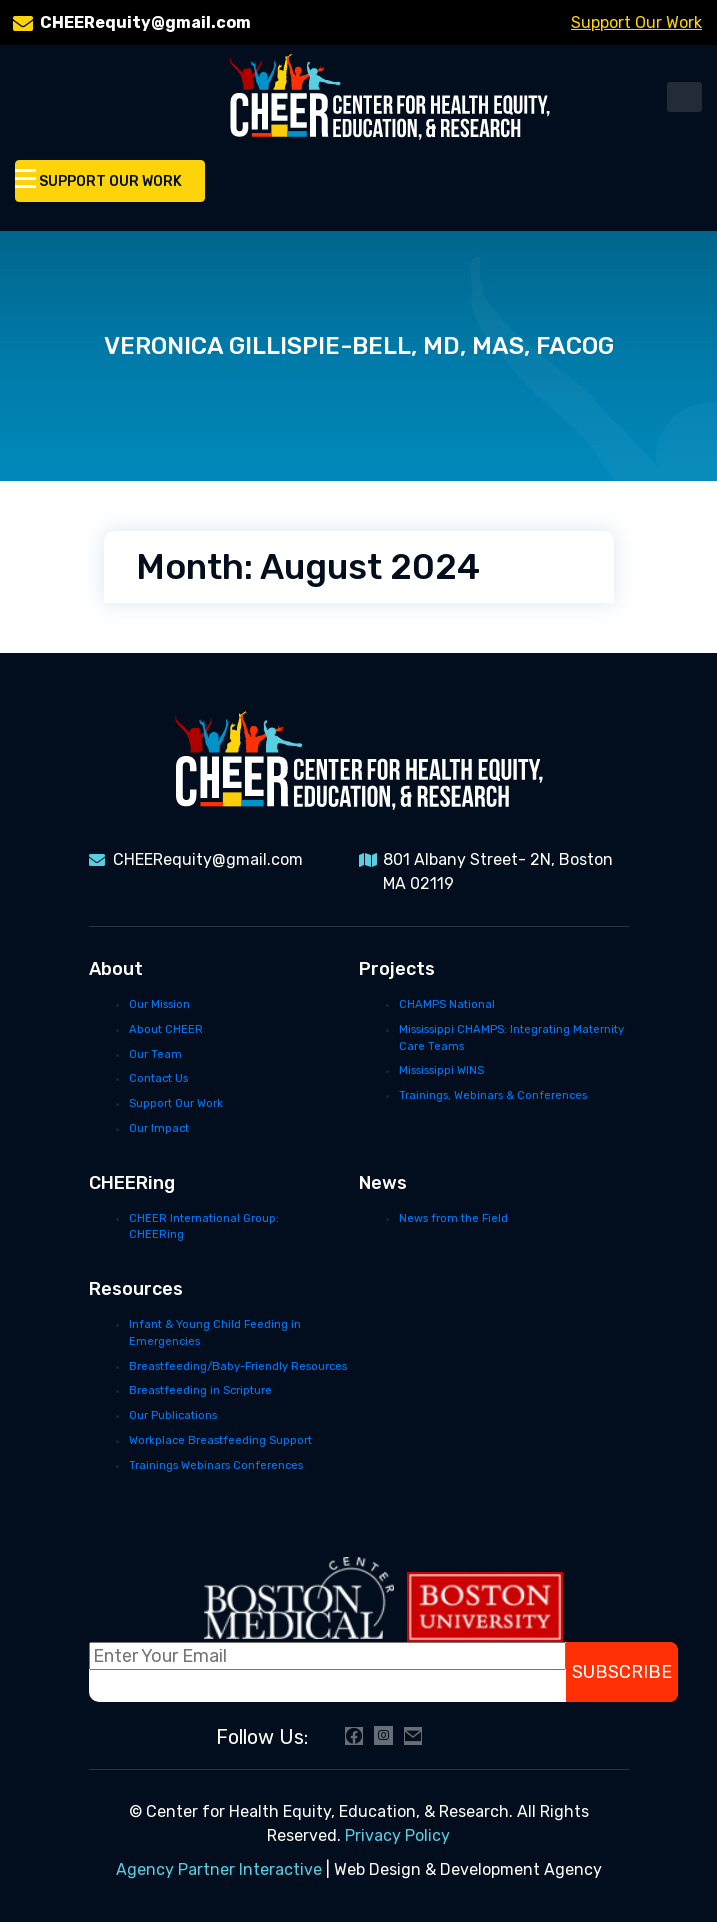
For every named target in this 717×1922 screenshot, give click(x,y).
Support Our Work (636, 22)
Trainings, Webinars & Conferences (493, 1095)
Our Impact (159, 1128)
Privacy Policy (397, 1835)
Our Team (155, 1054)
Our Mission (159, 1004)
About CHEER (166, 1029)
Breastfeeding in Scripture (200, 1390)
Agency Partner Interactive (219, 1869)
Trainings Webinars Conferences (216, 1465)
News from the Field (453, 1218)
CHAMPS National (447, 1004)
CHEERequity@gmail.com (145, 22)
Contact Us (158, 1078)
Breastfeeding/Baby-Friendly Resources (238, 1366)
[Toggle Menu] (25, 177)
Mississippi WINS (441, 1070)
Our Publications (173, 1415)
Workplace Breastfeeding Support (220, 1440)
